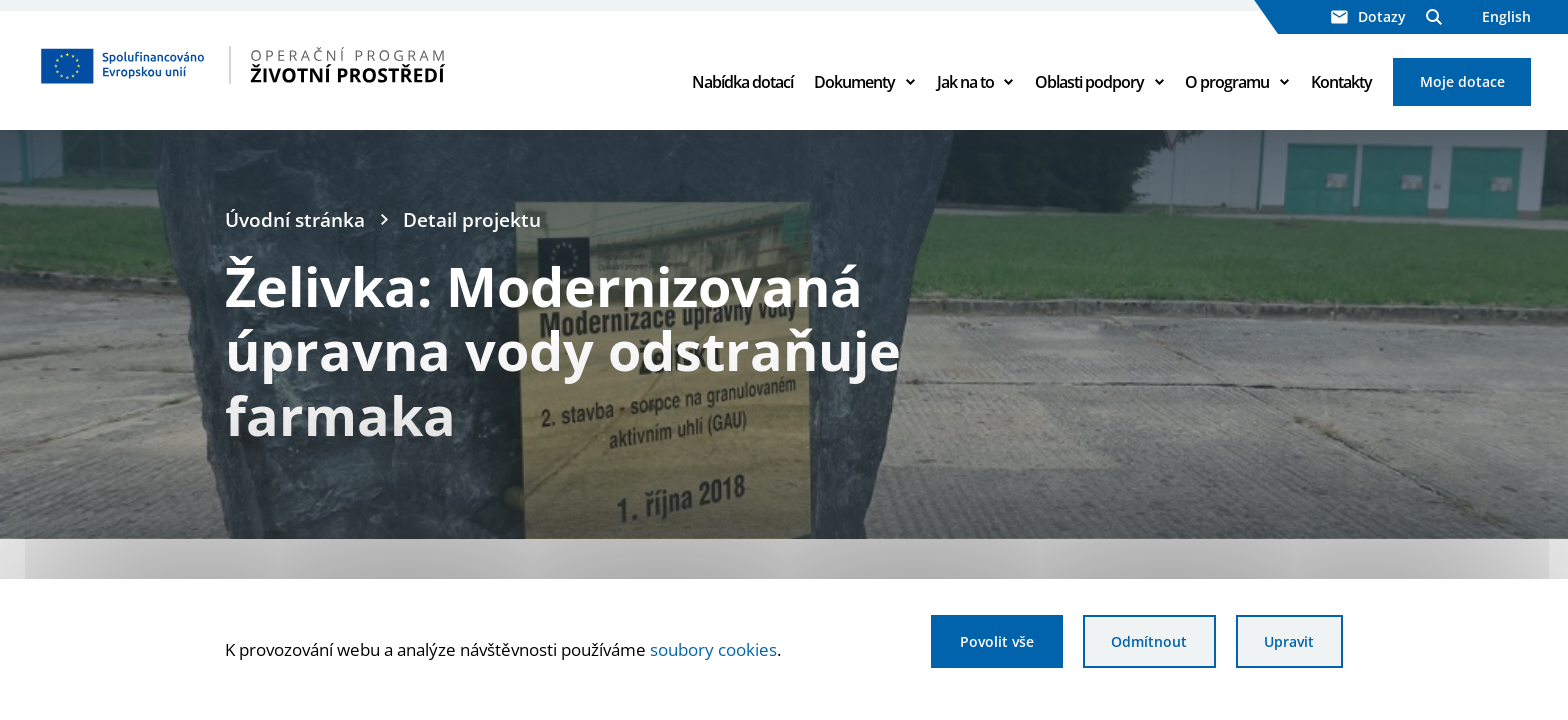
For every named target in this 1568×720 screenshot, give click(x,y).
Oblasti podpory (1089, 82)
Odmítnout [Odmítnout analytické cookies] (1149, 641)
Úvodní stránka (295, 219)
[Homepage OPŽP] (328, 65)
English (1506, 16)
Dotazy (1368, 16)
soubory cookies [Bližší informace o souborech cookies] (713, 649)
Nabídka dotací (742, 82)
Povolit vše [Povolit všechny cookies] (997, 641)
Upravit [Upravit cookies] (1289, 641)
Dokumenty (854, 82)
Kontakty (1341, 82)
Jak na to (965, 82)
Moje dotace (1462, 81)
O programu (1227, 82)
